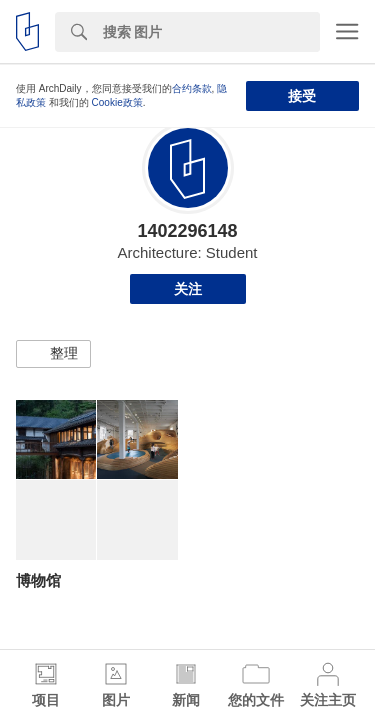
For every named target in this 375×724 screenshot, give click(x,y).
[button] (53, 354)
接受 (302, 96)
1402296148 (187, 231)
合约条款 (192, 88)
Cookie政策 (117, 102)
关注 (188, 289)
